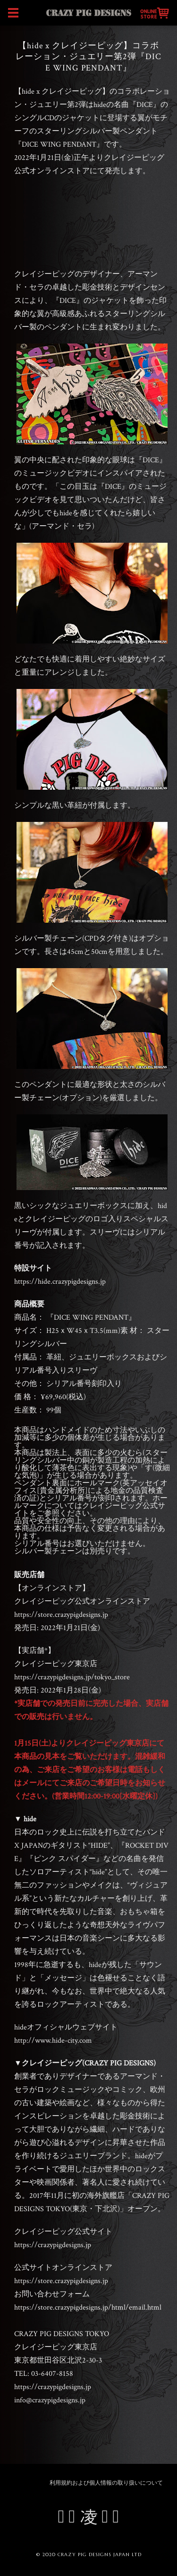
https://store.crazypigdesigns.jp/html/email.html (87, 2307)
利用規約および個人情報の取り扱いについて (106, 2483)
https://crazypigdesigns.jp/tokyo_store (72, 1677)
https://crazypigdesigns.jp (52, 2245)
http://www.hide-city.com (53, 2041)
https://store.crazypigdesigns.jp (61, 1615)
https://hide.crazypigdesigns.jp (60, 1282)
